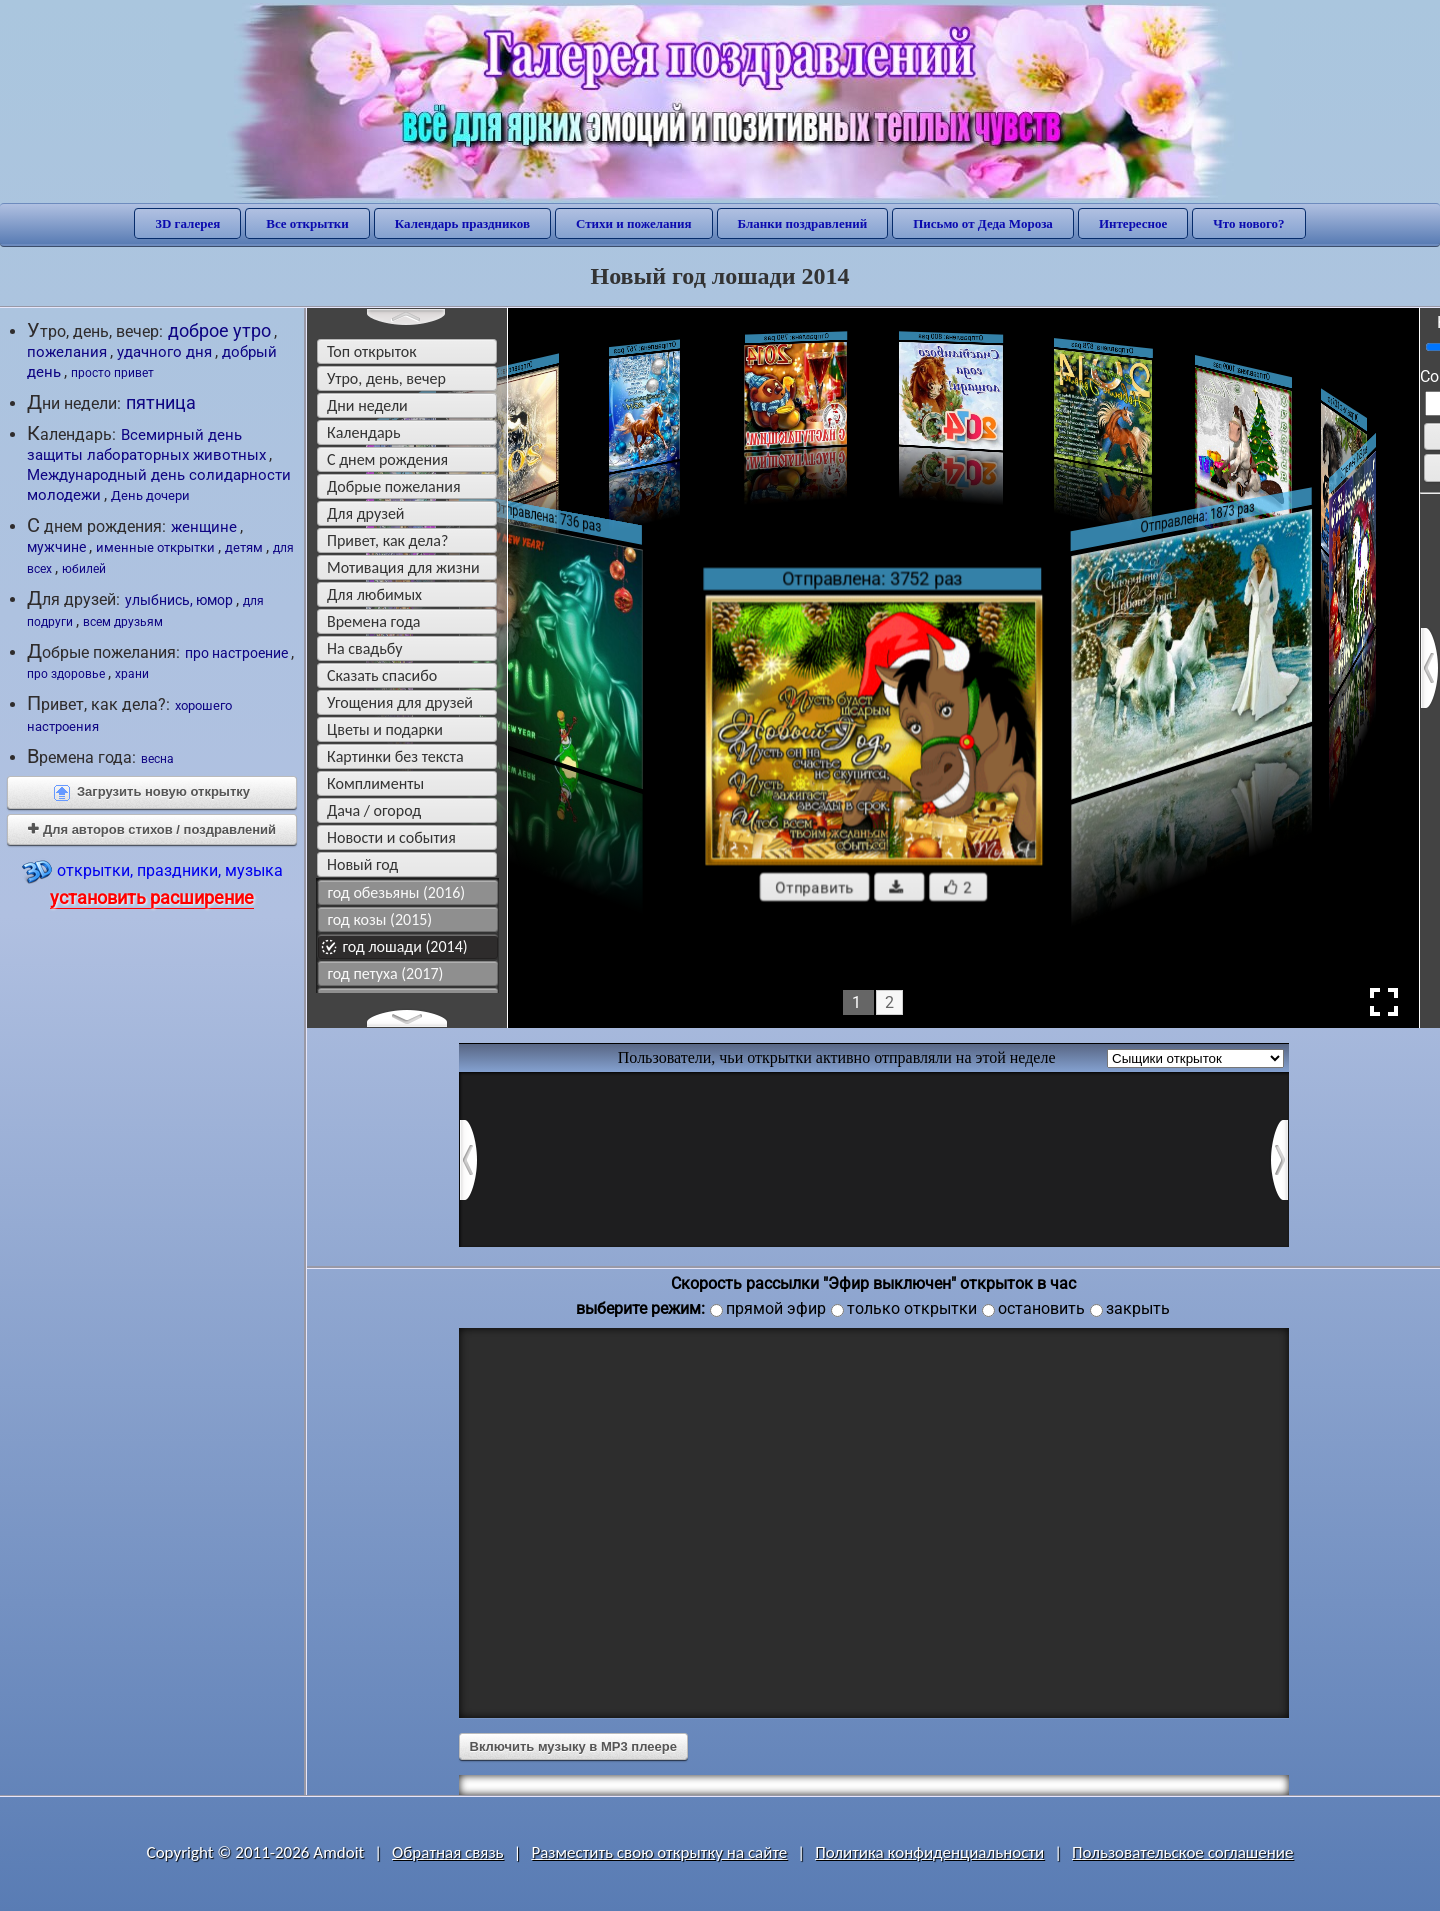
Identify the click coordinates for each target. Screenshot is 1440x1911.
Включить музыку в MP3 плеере (573, 1746)
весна (157, 759)
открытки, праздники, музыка (152, 882)
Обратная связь (448, 1852)
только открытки (912, 1308)
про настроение (236, 653)
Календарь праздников (462, 223)
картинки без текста (395, 756)
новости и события (391, 837)
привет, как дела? (387, 540)
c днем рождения (387, 459)
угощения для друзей (400, 702)
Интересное (1133, 223)
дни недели (367, 405)
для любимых (374, 594)
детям (244, 547)
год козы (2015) (380, 919)
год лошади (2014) (405, 946)
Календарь (363, 432)
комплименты (375, 783)
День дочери (150, 495)
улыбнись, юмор (179, 600)
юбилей (84, 569)
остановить (1041, 1308)
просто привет (112, 373)
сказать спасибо (382, 675)
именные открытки (155, 547)
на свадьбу (364, 648)
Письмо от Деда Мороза (983, 223)
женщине (204, 527)
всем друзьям (123, 622)
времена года (374, 621)
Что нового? (1248, 223)
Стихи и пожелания (634, 223)
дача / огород (374, 810)
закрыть (1138, 1308)
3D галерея (187, 223)
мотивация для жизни (403, 567)
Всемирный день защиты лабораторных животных (146, 445)
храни (132, 674)
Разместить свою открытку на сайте (659, 1852)
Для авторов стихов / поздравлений (152, 829)
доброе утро (219, 330)
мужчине (56, 547)
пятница (161, 403)
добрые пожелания (394, 486)
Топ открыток (372, 351)
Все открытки (307, 223)
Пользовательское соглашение (1182, 1852)
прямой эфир (776, 1308)
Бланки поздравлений (803, 223)
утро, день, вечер (386, 378)
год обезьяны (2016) (397, 892)
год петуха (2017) (386, 973)
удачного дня (164, 352)
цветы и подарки (385, 729)
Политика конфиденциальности (929, 1852)
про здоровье (66, 674)
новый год (362, 864)
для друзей (366, 513)
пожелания (67, 352)
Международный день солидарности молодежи (159, 485)
